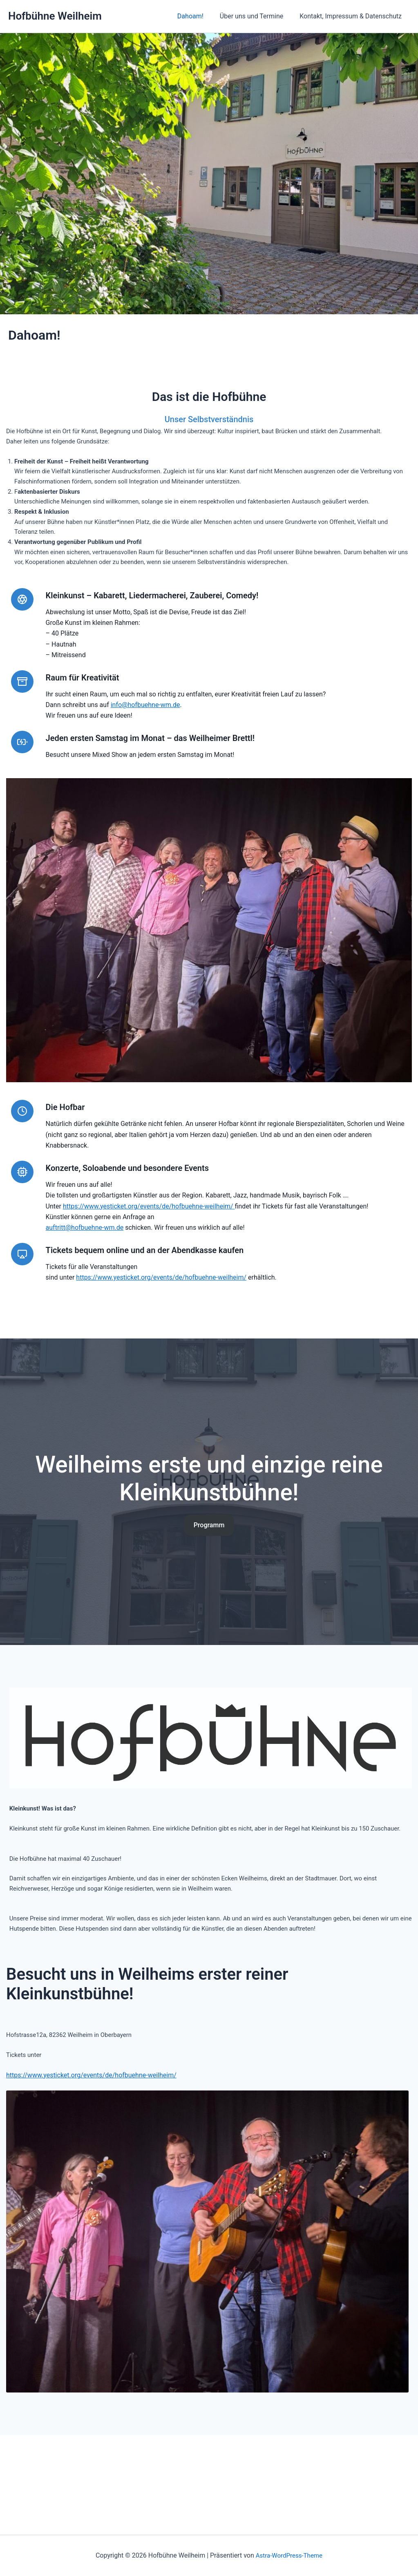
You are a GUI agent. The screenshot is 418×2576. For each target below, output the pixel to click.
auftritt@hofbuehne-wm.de (88, 1269)
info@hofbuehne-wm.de (148, 725)
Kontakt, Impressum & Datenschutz (352, 16)
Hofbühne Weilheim (55, 16)
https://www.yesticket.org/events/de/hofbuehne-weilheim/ (152, 1247)
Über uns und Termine (256, 16)
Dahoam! (199, 16)
